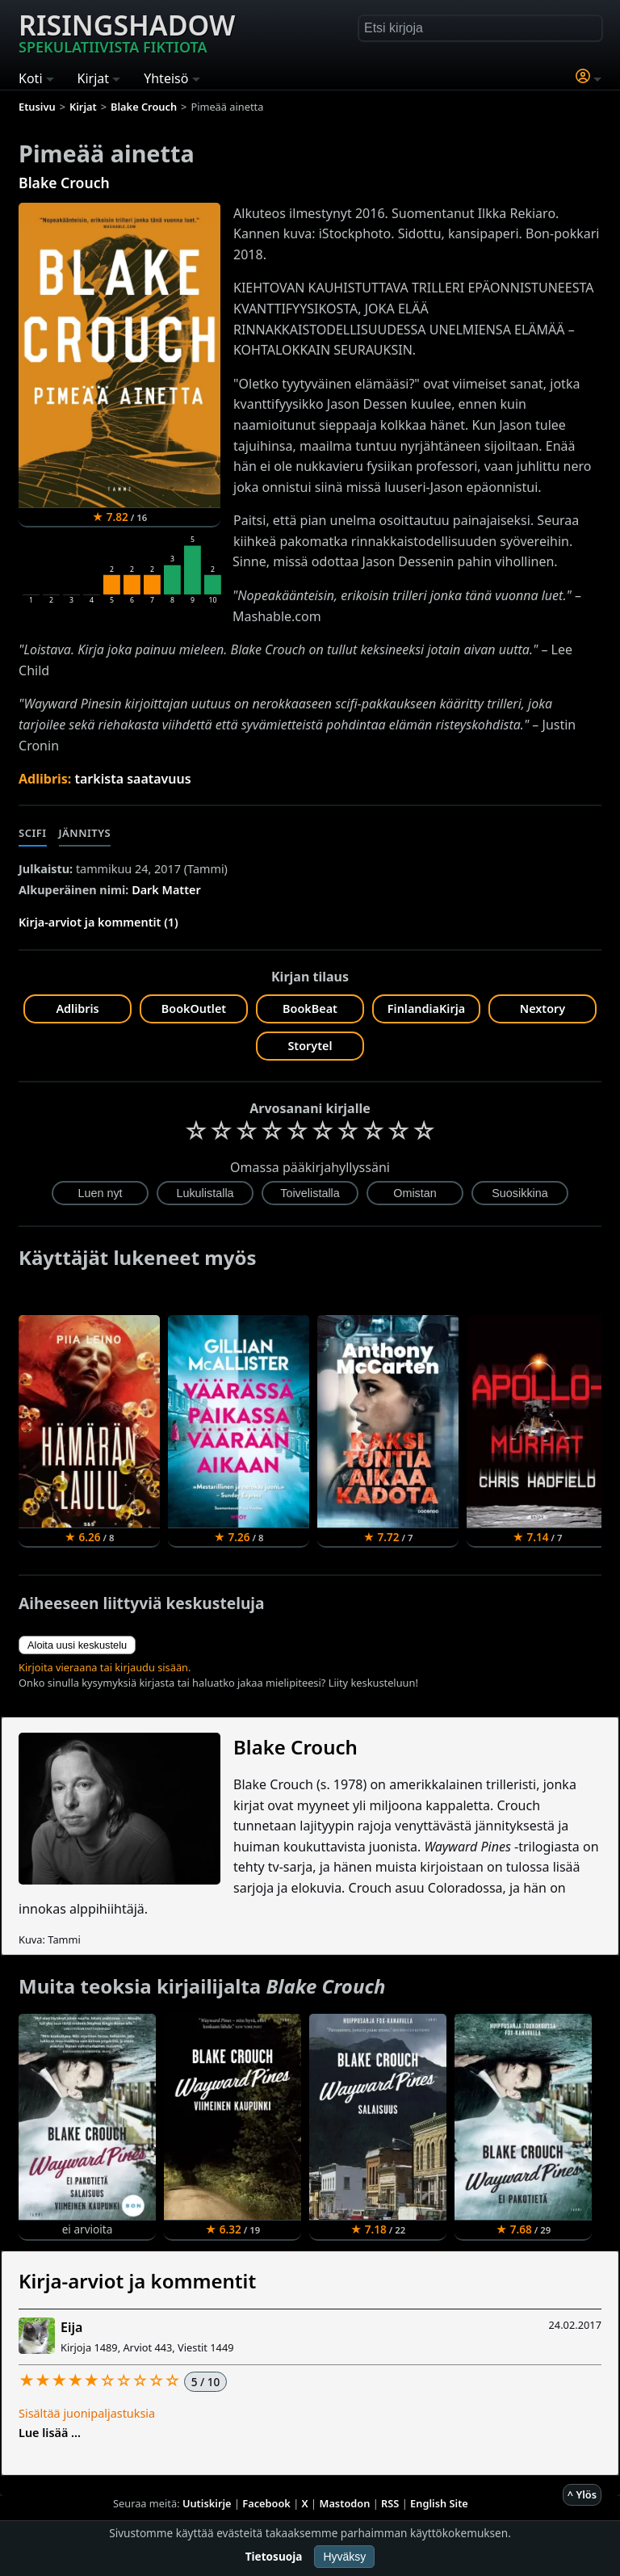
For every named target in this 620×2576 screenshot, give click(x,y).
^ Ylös (582, 2494)
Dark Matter (166, 889)
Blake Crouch (64, 182)
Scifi (33, 833)
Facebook (266, 2503)
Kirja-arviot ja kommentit (137, 2280)
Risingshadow (127, 31)
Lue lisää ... (50, 2432)
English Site (439, 2503)
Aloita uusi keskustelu (77, 1645)
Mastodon (345, 2503)
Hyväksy (344, 2556)
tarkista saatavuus (133, 779)
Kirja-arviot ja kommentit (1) (98, 922)
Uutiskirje (207, 2503)
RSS (390, 2503)
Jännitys (85, 833)
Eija (71, 2327)
